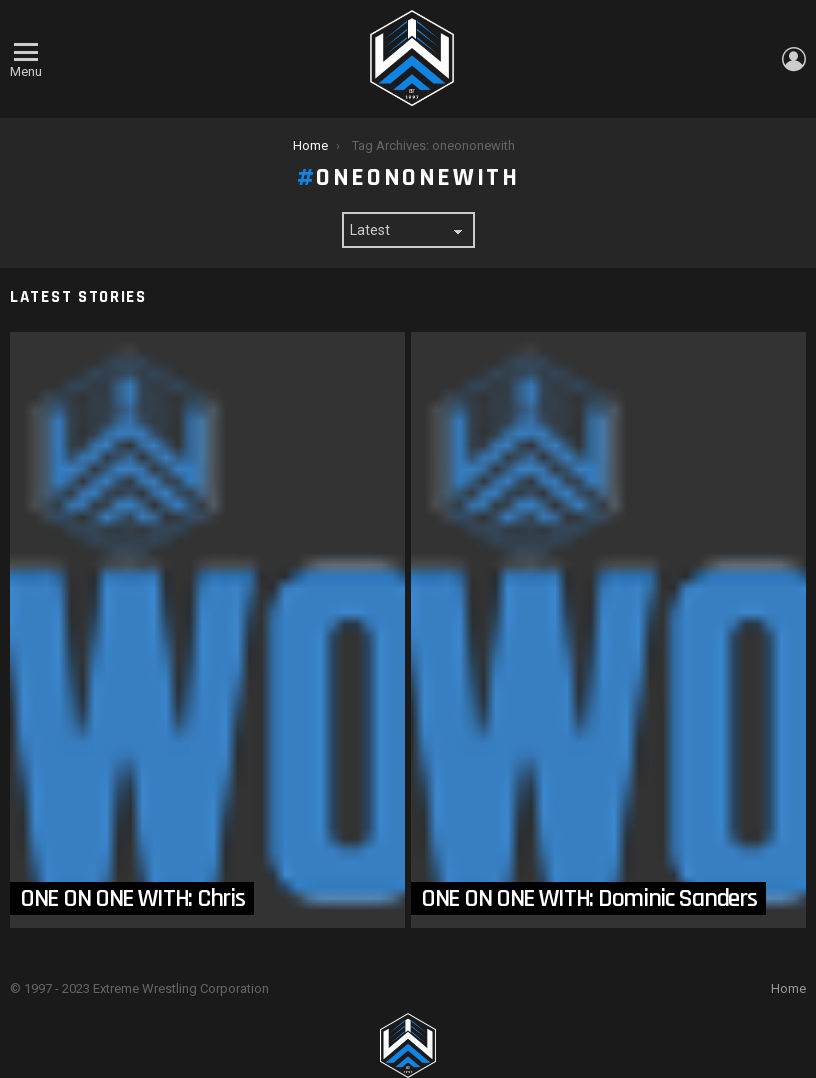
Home (788, 988)
